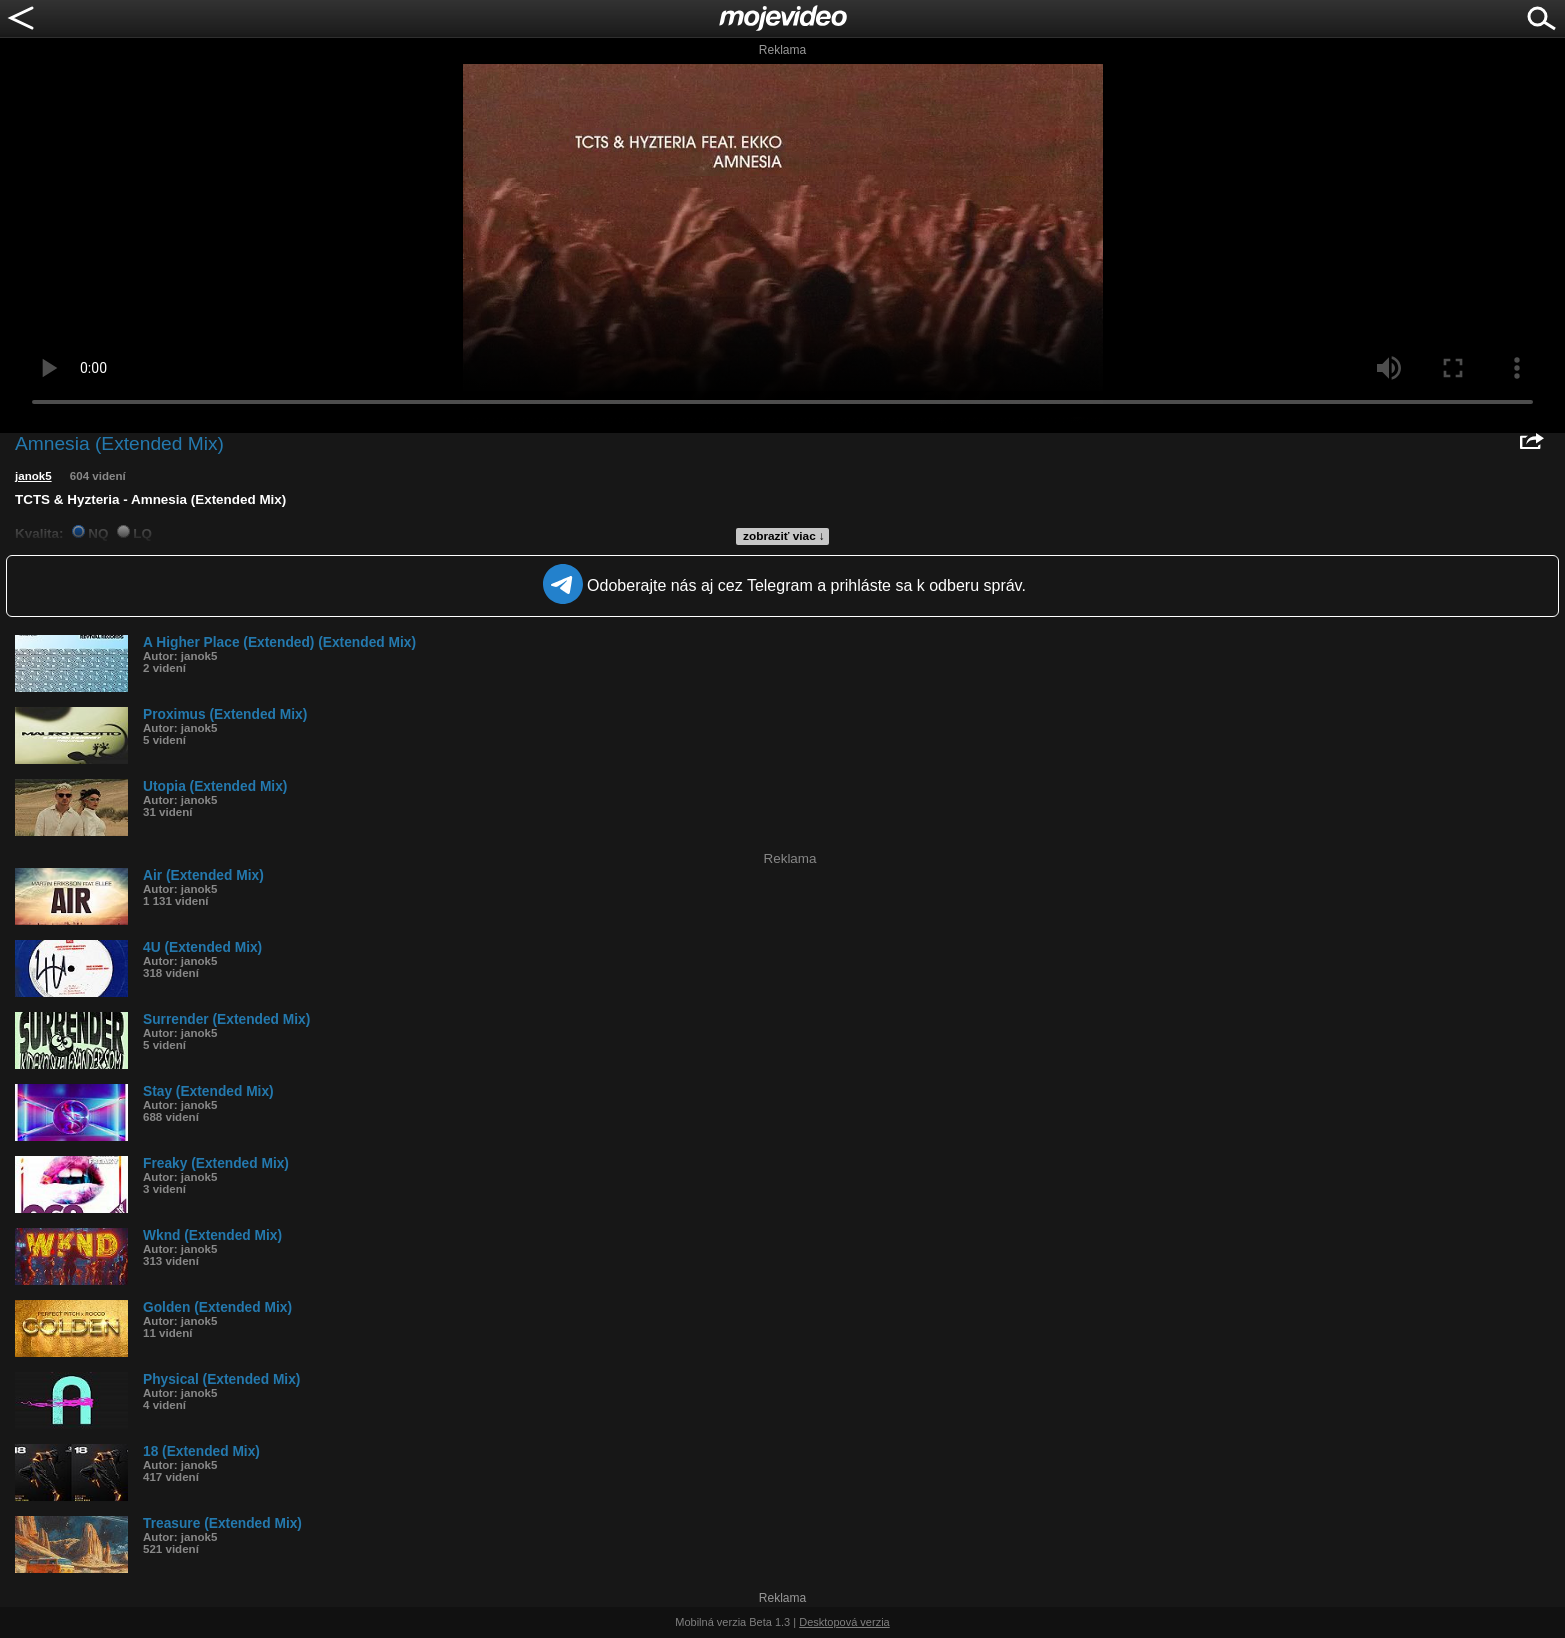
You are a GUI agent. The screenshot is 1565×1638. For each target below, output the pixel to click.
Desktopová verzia (844, 1622)
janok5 (33, 476)
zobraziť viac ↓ (784, 536)
